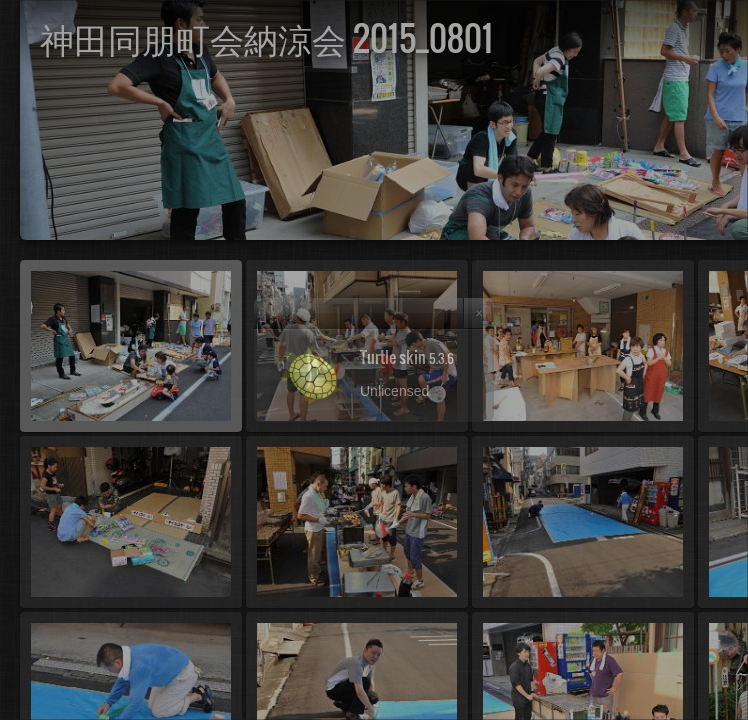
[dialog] (374, 360)
